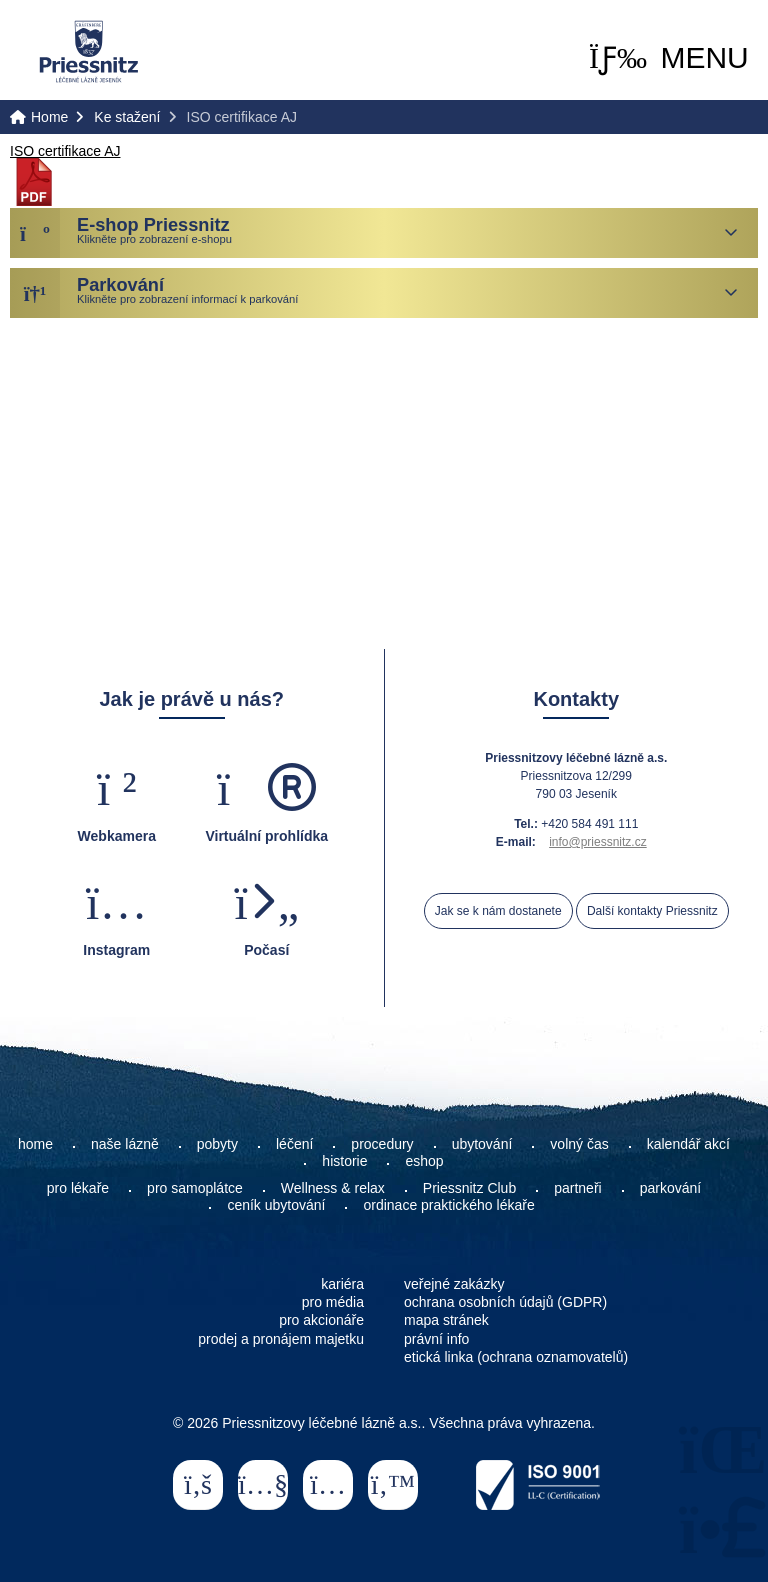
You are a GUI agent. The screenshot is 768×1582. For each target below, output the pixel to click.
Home (89, 51)
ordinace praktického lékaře (450, 1205)
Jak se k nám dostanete (498, 911)
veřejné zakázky (454, 1284)
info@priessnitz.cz (598, 842)
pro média (333, 1302)
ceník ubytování (276, 1205)
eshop (424, 1161)
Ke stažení (127, 117)
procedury (382, 1144)
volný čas (579, 1144)
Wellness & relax (333, 1188)
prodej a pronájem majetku (281, 1339)
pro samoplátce (195, 1188)
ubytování (482, 1144)
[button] (669, 58)
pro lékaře (78, 1188)
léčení (294, 1144)
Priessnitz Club (469, 1188)
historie (344, 1161)
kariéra (342, 1284)
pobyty (217, 1144)
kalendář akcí (688, 1144)
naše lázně (125, 1144)
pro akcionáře (321, 1320)
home (35, 1144)
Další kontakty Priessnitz (652, 911)
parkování (670, 1188)
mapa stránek (446, 1320)
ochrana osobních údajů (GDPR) (505, 1302)
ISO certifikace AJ (65, 151)
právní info (436, 1339)
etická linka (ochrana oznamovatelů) (516, 1357)
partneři (577, 1188)
